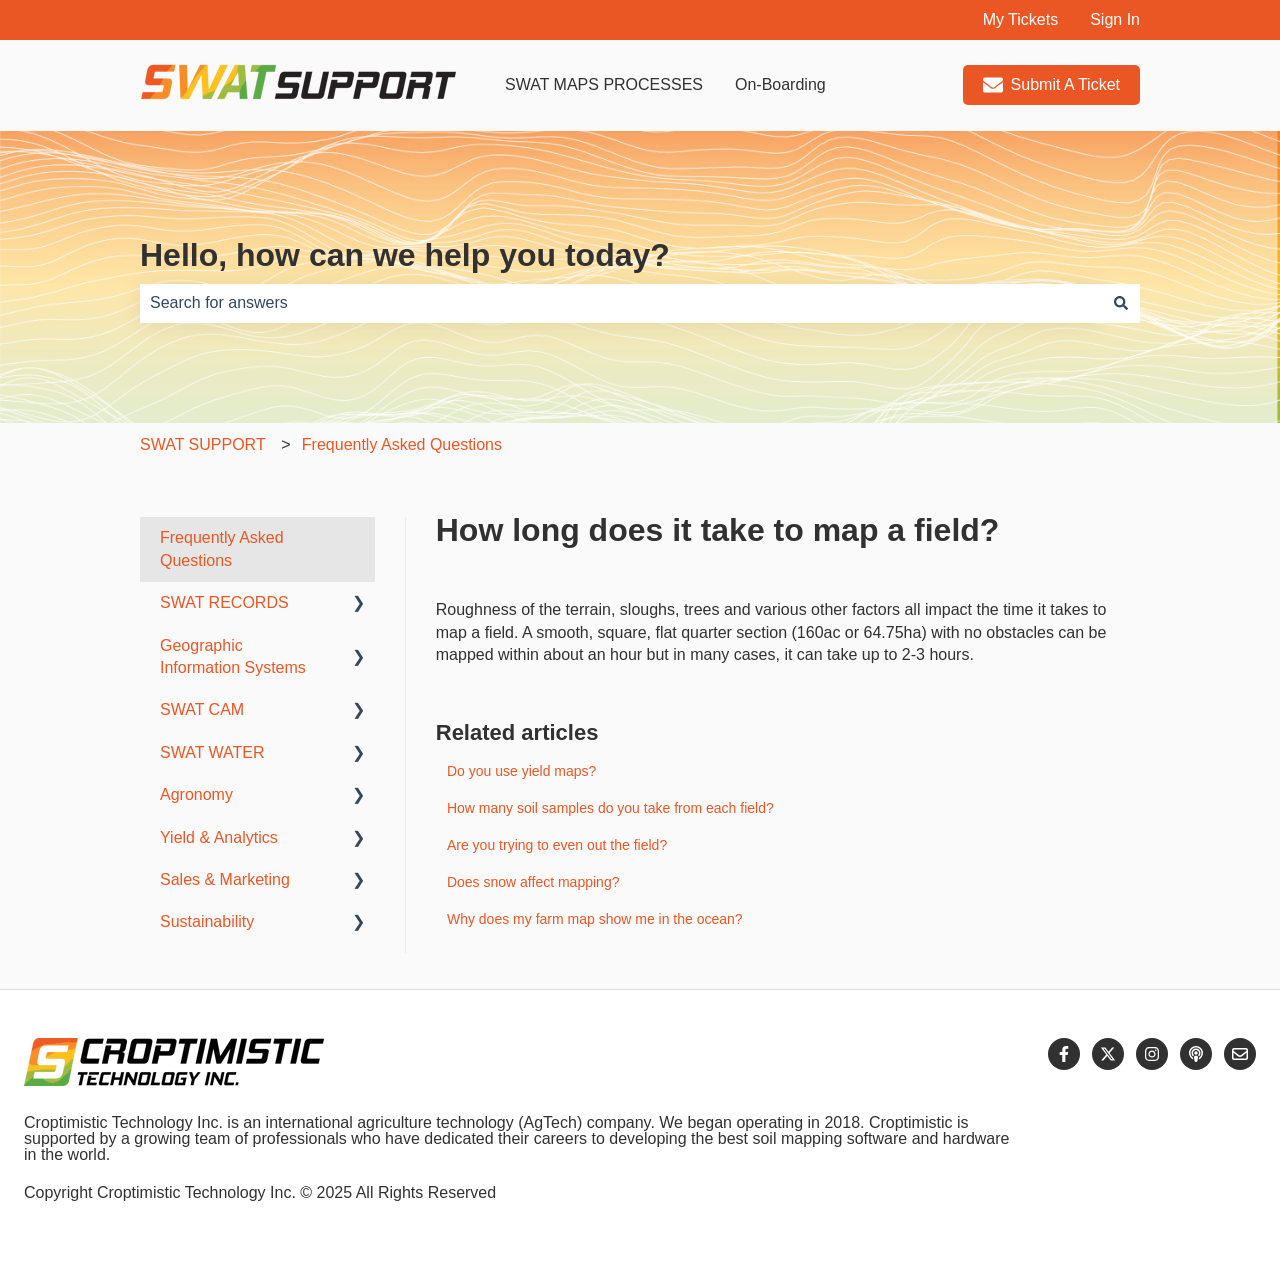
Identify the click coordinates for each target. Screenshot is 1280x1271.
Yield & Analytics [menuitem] (219, 837)
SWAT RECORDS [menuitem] (224, 602)
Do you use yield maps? (521, 771)
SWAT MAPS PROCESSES (604, 84)
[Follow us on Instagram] (1152, 1054)
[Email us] (1240, 1054)
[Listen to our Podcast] (1196, 1054)
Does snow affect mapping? (533, 882)
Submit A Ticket (1051, 85)
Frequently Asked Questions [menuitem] (222, 548)
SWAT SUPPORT (203, 444)
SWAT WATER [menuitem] (212, 752)
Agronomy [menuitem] (196, 794)
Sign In (1115, 19)
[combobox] (621, 303)
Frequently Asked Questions (402, 444)
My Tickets (1021, 19)
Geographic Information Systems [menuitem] (233, 656)
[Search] (1121, 303)
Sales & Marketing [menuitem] (225, 879)
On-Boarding (780, 84)
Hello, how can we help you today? (405, 255)
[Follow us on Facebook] (1064, 1054)
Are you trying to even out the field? (557, 845)
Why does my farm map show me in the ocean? (595, 919)
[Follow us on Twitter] (1108, 1054)
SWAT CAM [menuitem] (202, 709)
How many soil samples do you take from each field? (610, 808)
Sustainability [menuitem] (207, 921)
